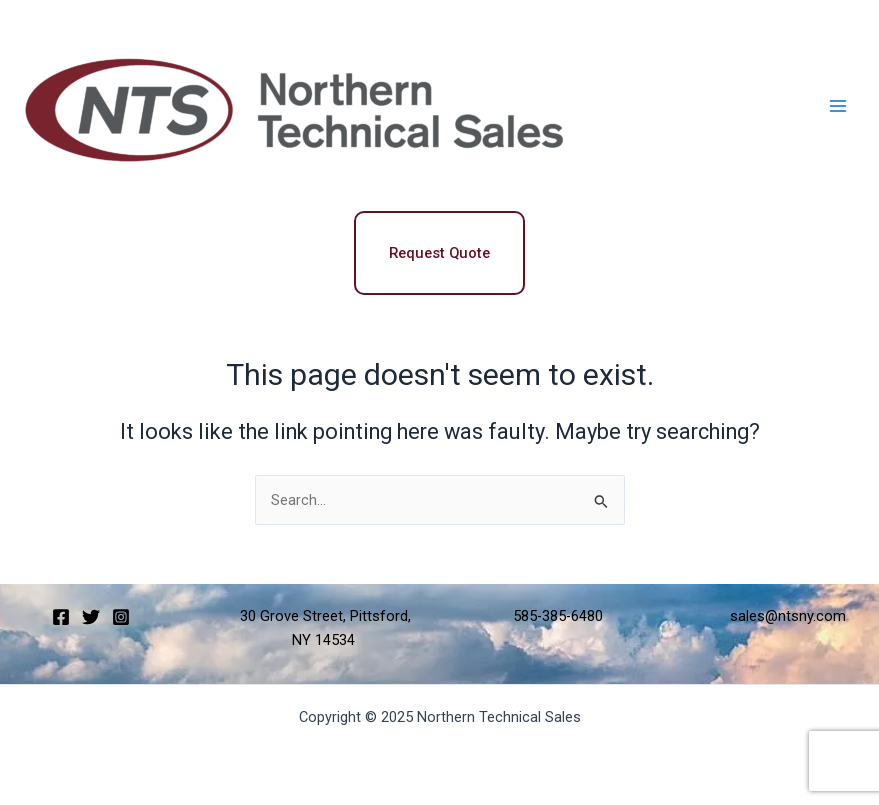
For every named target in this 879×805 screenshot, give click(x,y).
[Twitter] (91, 617)
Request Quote (439, 253)
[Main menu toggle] (838, 106)
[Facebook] (61, 617)
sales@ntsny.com (788, 616)
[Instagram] (121, 617)
